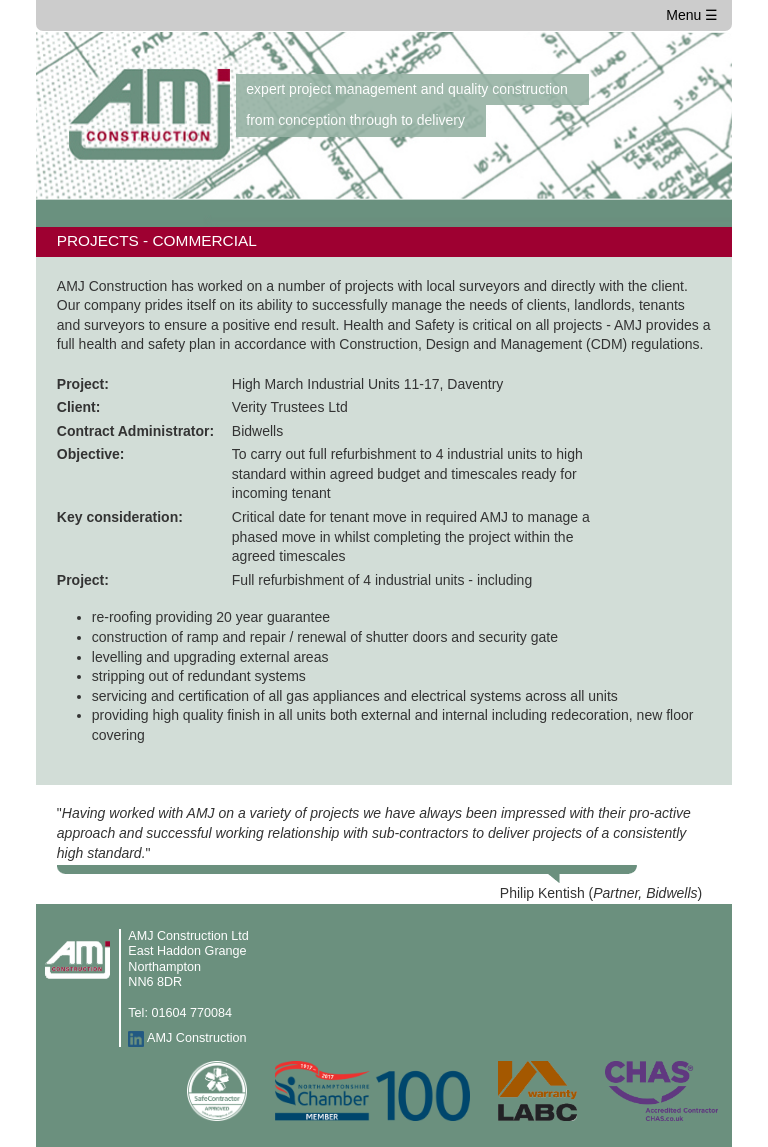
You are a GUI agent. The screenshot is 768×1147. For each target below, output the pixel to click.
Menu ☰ (692, 15)
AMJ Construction (196, 1039)
